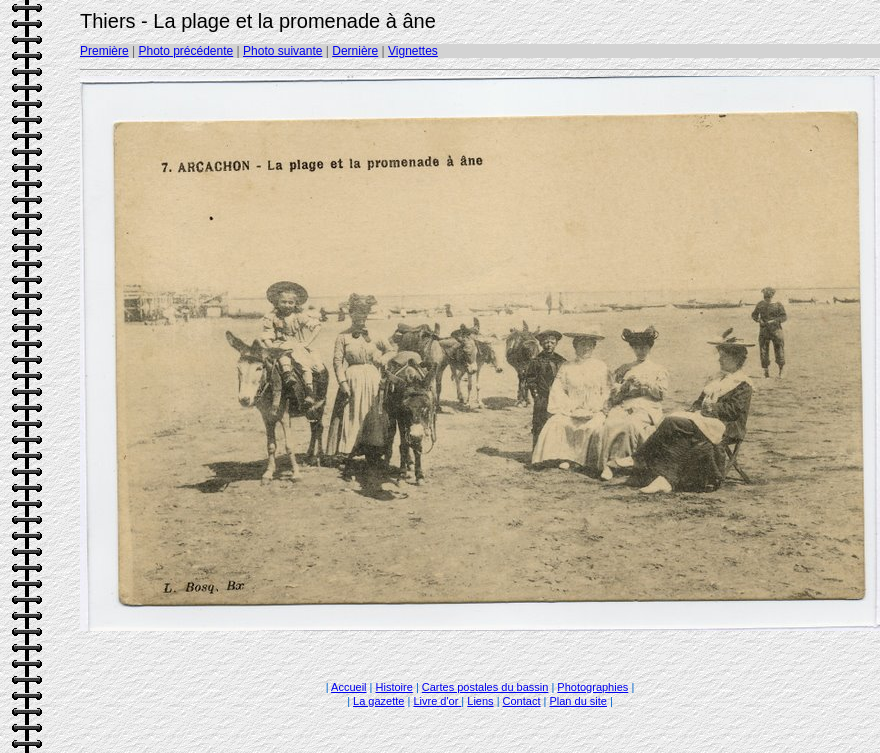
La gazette (378, 701)
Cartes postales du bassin (485, 687)
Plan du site (577, 701)
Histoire (394, 687)
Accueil (348, 687)
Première (104, 51)
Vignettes (413, 51)
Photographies (592, 687)
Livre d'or (437, 701)
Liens (480, 701)
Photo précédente (185, 51)
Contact (522, 701)
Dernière (355, 51)
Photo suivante (282, 51)
